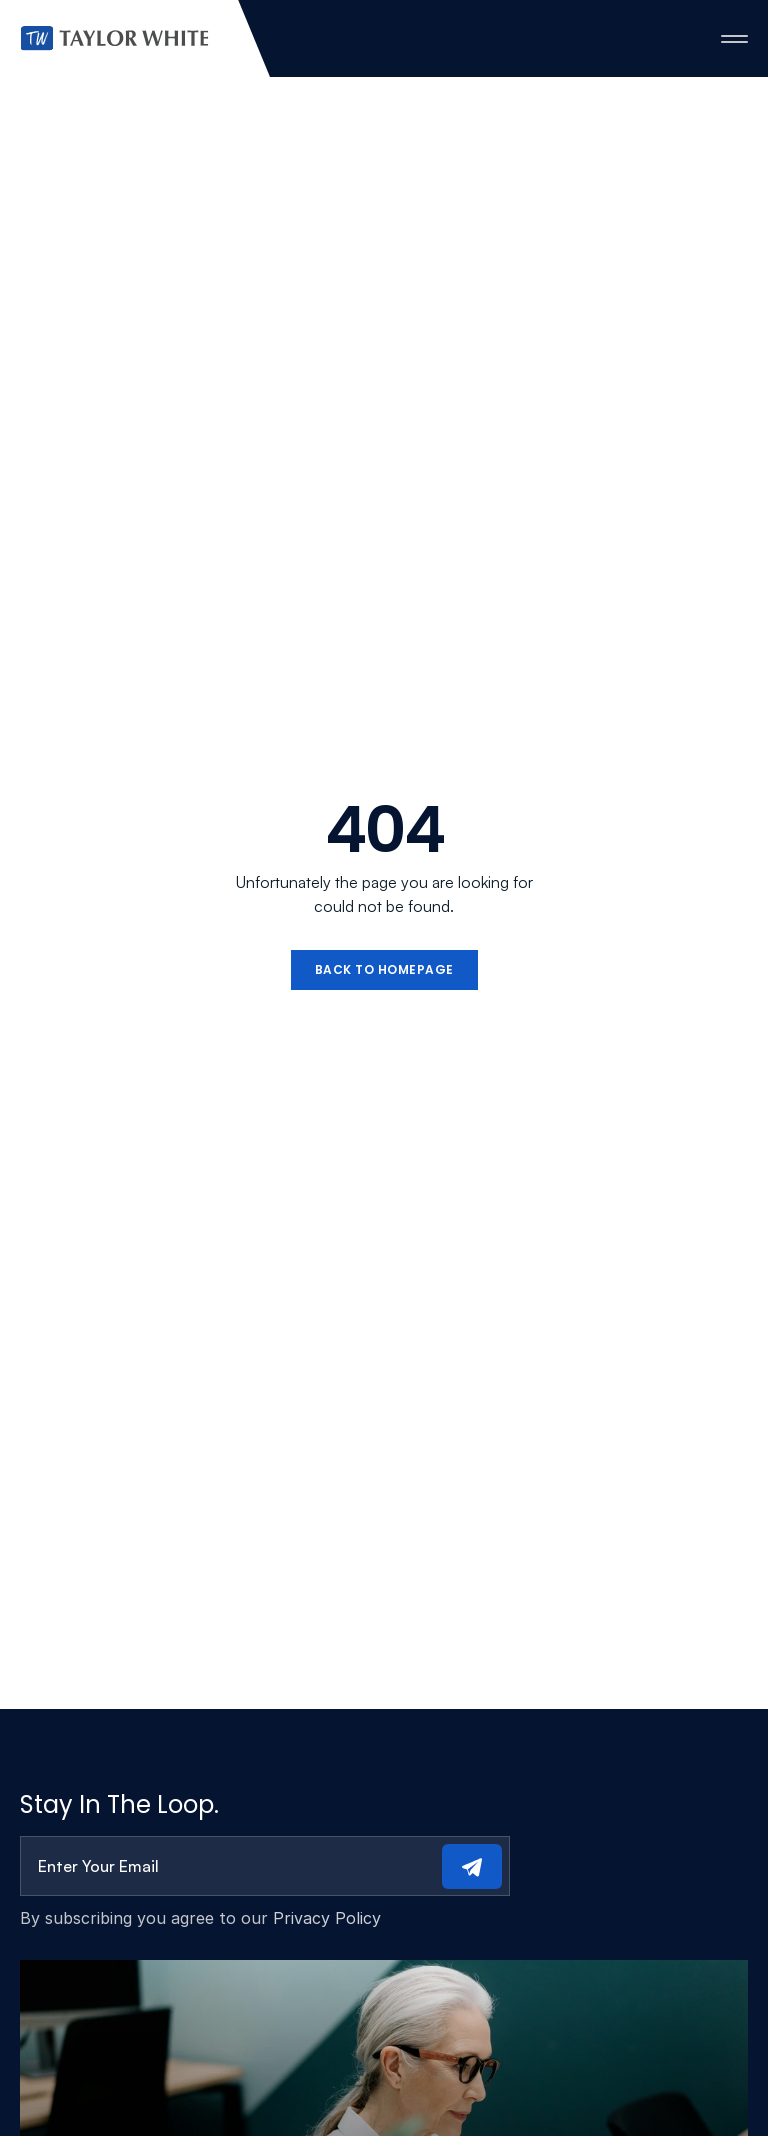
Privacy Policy (327, 1918)
